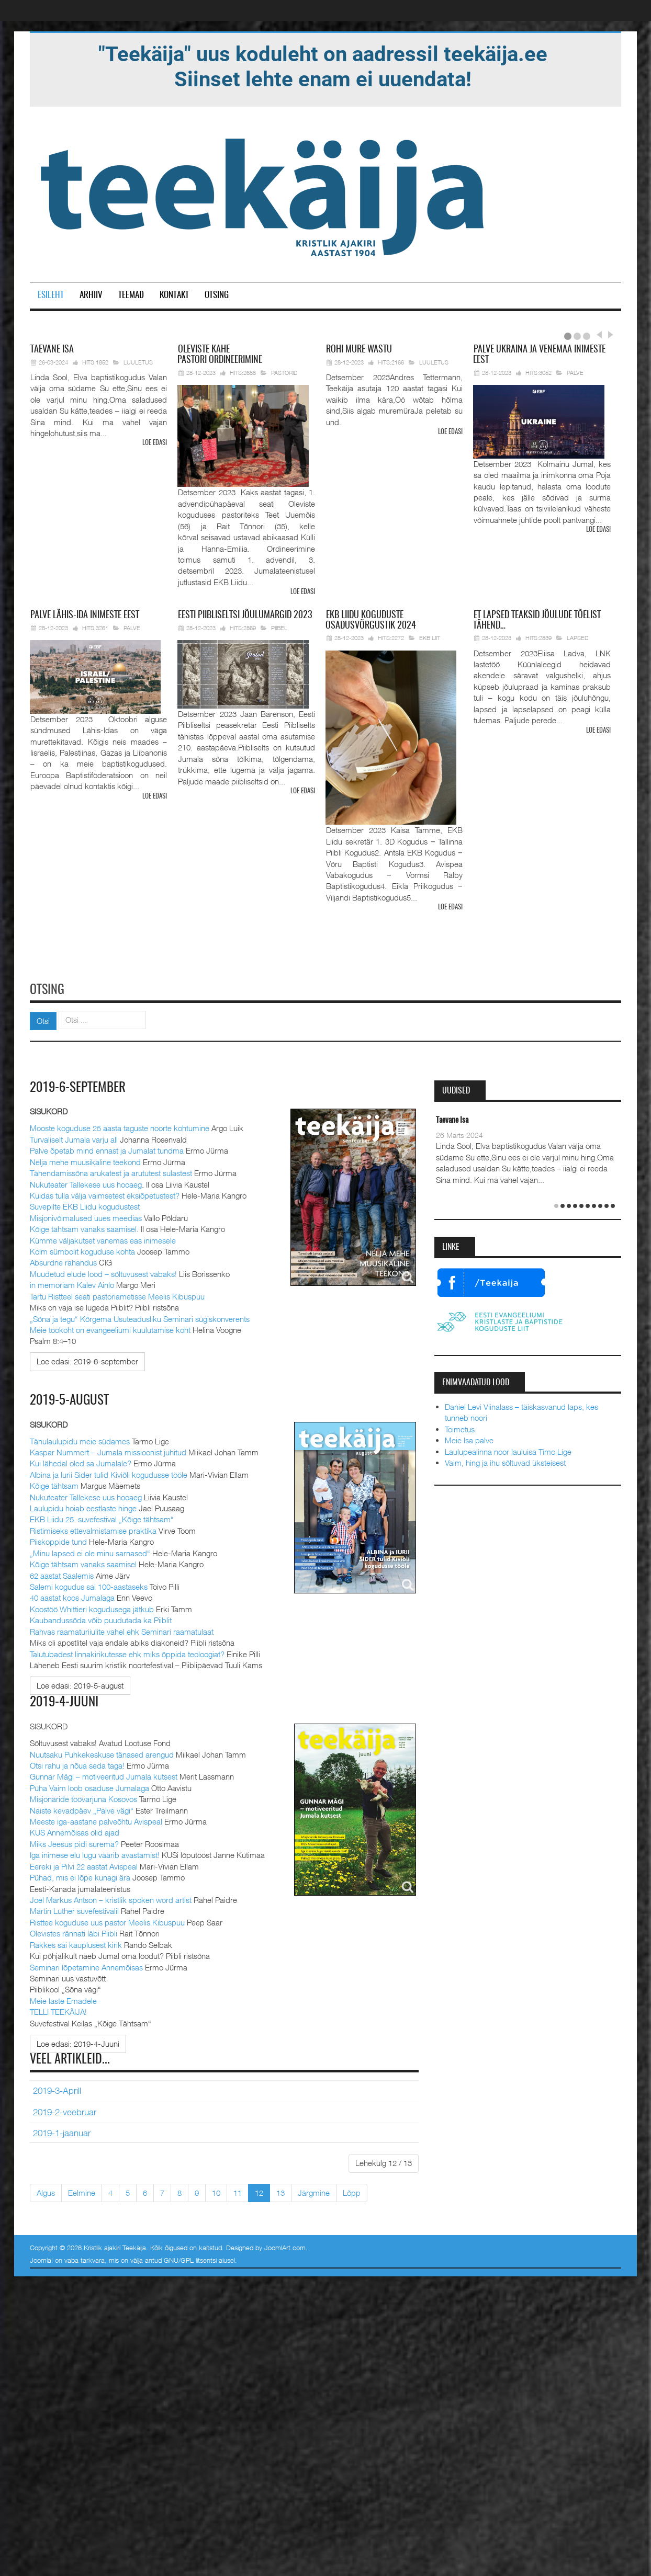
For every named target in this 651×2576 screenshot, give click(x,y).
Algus (46, 2190)
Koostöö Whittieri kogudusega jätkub (92, 1607)
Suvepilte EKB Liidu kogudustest (85, 1205)
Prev (598, 334)
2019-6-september (80, 1086)
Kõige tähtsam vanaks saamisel (83, 1227)
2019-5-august (70, 1398)
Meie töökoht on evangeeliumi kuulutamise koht (110, 1328)
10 (216, 2190)
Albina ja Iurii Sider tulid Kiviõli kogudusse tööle (108, 1472)
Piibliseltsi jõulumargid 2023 (245, 615)
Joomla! (41, 2258)
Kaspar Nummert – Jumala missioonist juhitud (108, 1450)
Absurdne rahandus (63, 1261)
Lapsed (578, 637)
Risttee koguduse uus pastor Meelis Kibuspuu (107, 1920)
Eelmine (81, 2190)
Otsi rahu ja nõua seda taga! (77, 1763)
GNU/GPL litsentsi (190, 2258)
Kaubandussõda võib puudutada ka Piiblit (101, 1618)
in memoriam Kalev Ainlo (72, 1283)
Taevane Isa (452, 1119)
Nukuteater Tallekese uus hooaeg (86, 1182)
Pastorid (284, 372)
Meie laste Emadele (63, 1998)
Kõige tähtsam (54, 1484)
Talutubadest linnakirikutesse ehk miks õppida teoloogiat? (127, 1652)
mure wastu (359, 350)
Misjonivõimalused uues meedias (86, 1216)
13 (280, 2190)
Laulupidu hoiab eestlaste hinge (83, 1506)
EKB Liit (429, 637)
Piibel (279, 627)
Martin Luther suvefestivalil (74, 1909)
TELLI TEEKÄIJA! (58, 2009)
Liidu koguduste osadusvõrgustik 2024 (371, 620)
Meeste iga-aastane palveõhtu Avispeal (96, 1819)
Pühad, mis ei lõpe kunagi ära (80, 1875)
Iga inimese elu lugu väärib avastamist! (95, 1852)
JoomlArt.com (285, 2245)
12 (259, 2190)
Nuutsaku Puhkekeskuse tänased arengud (102, 1752)
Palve (575, 372)
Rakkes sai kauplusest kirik (76, 1942)
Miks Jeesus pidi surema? (74, 1841)
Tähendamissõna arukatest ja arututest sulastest (111, 1171)
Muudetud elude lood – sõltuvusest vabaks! (103, 1272)
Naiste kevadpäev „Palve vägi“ (81, 1808)
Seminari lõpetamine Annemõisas (86, 1965)
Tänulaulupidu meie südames (80, 1439)
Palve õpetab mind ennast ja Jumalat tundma (107, 1149)
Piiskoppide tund (58, 1540)
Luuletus (138, 362)
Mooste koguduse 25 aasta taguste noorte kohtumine (119, 1126)
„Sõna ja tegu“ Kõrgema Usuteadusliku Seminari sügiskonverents (140, 1316)
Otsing (217, 295)
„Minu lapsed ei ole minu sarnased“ (90, 1551)
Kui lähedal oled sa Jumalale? (80, 1461)
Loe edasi (154, 443)
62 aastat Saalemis (62, 1573)
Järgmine (314, 2190)
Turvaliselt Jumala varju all (74, 1137)
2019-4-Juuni (65, 1700)
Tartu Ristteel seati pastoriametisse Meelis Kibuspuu (117, 1294)
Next (609, 334)
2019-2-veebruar (64, 2110)
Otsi (43, 1019)
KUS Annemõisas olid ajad (74, 1831)
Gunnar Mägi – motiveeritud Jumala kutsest (103, 1775)
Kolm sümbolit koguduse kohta (82, 1250)
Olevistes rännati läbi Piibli (73, 1931)
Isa (52, 350)
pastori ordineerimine (219, 355)
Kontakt (174, 295)
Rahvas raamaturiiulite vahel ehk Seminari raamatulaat (122, 1629)
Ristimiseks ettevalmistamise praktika (93, 1528)
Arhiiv (91, 295)
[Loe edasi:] (87, 1360)
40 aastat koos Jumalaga (72, 1596)
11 (237, 2190)
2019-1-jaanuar (62, 2131)
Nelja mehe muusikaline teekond (85, 1160)
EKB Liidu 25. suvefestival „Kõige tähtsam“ (102, 1517)
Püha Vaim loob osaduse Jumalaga (89, 1786)
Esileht (51, 295)
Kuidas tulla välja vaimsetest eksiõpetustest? (104, 1194)
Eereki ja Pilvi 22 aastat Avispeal (84, 1864)
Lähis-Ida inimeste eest (84, 615)
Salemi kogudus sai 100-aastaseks (89, 1584)
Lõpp (352, 2190)
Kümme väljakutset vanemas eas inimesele (103, 1238)
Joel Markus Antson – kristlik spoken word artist (111, 1897)
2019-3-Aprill (57, 2089)
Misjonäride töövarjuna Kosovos (83, 1797)
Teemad (131, 295)
